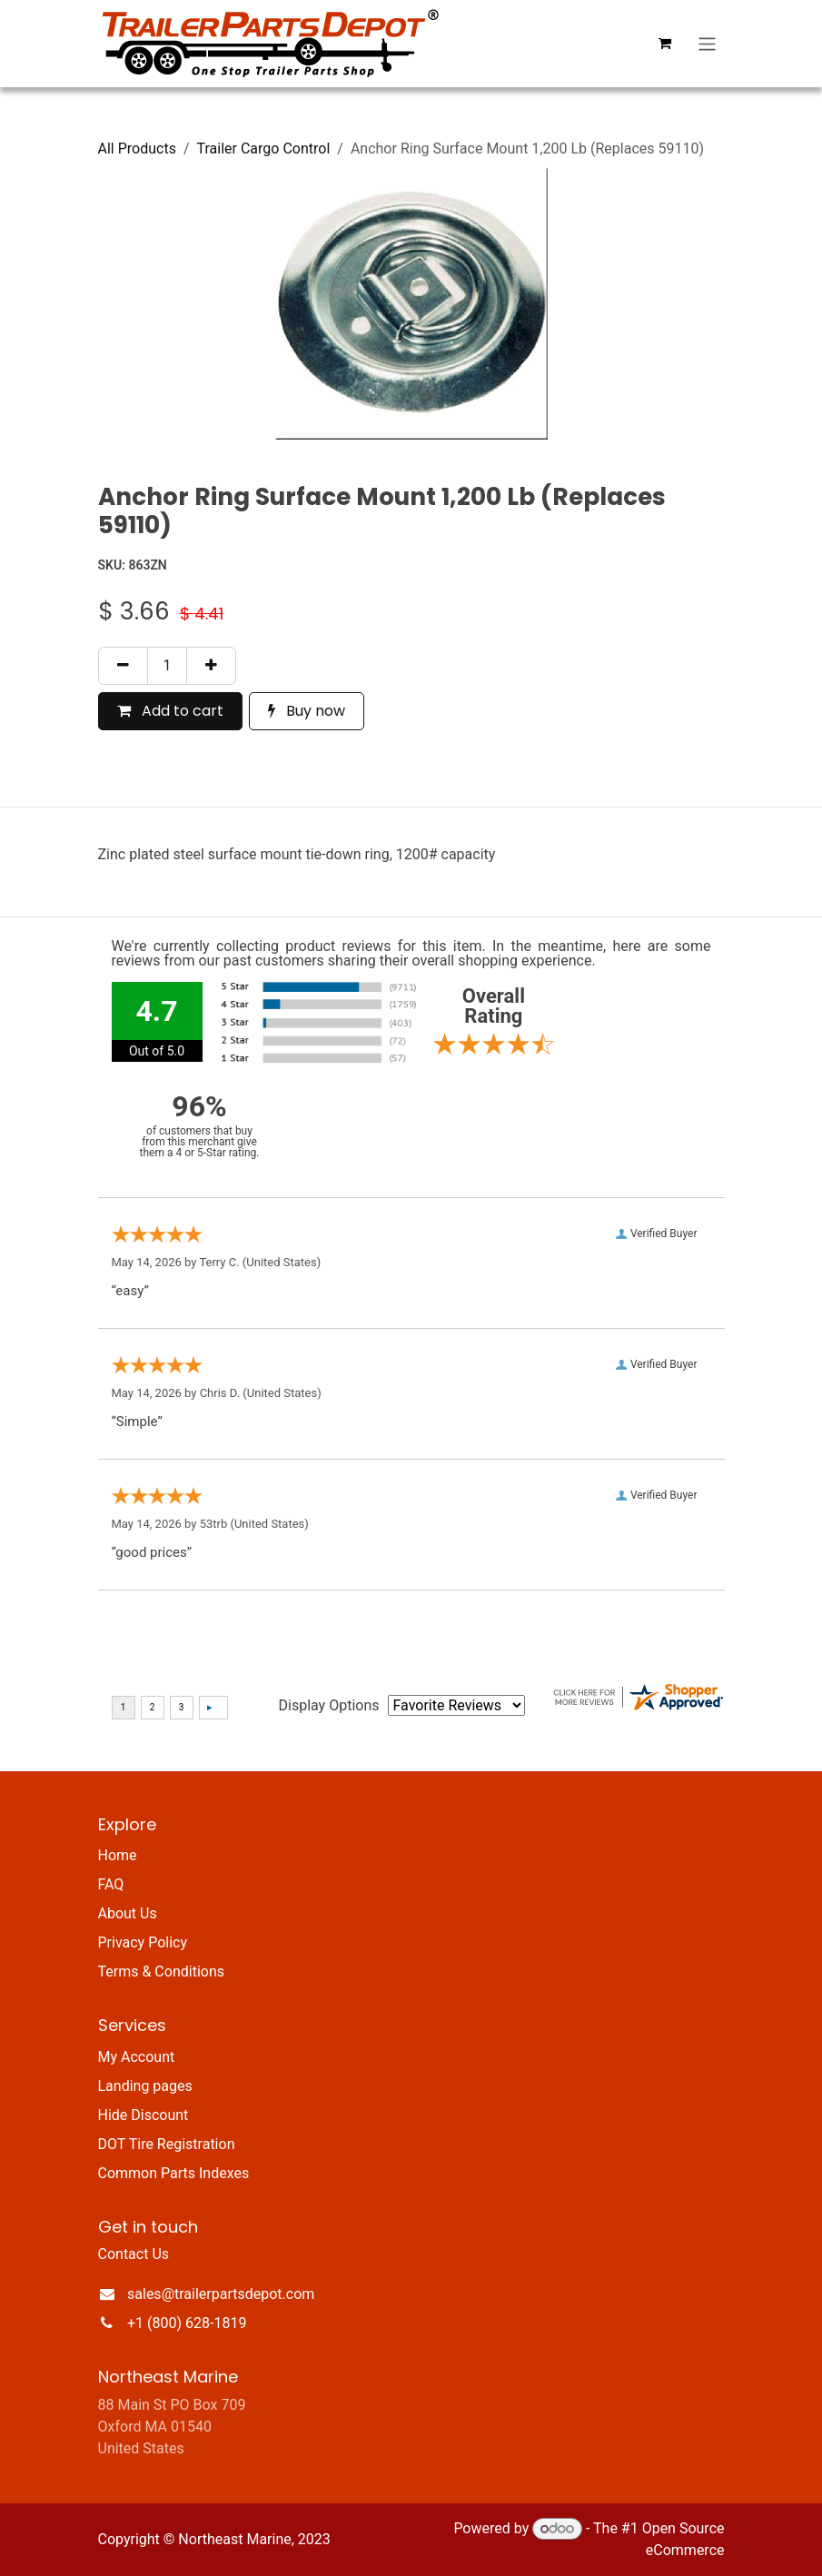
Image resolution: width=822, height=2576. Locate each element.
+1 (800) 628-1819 (186, 2323)
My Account (136, 2057)
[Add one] (211, 666)
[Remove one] (123, 666)
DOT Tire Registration (166, 2144)
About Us (127, 1913)
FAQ (111, 1884)
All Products (137, 148)
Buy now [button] (306, 710)
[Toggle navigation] (707, 43)
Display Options (329, 1705)
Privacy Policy (143, 1942)
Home (117, 1855)
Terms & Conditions (161, 1971)
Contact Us (134, 2254)
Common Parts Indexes (174, 2173)
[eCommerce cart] (664, 43)
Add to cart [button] (170, 710)
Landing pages (145, 2086)
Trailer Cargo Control (264, 148)
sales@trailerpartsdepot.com (220, 2294)
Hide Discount (143, 2115)
